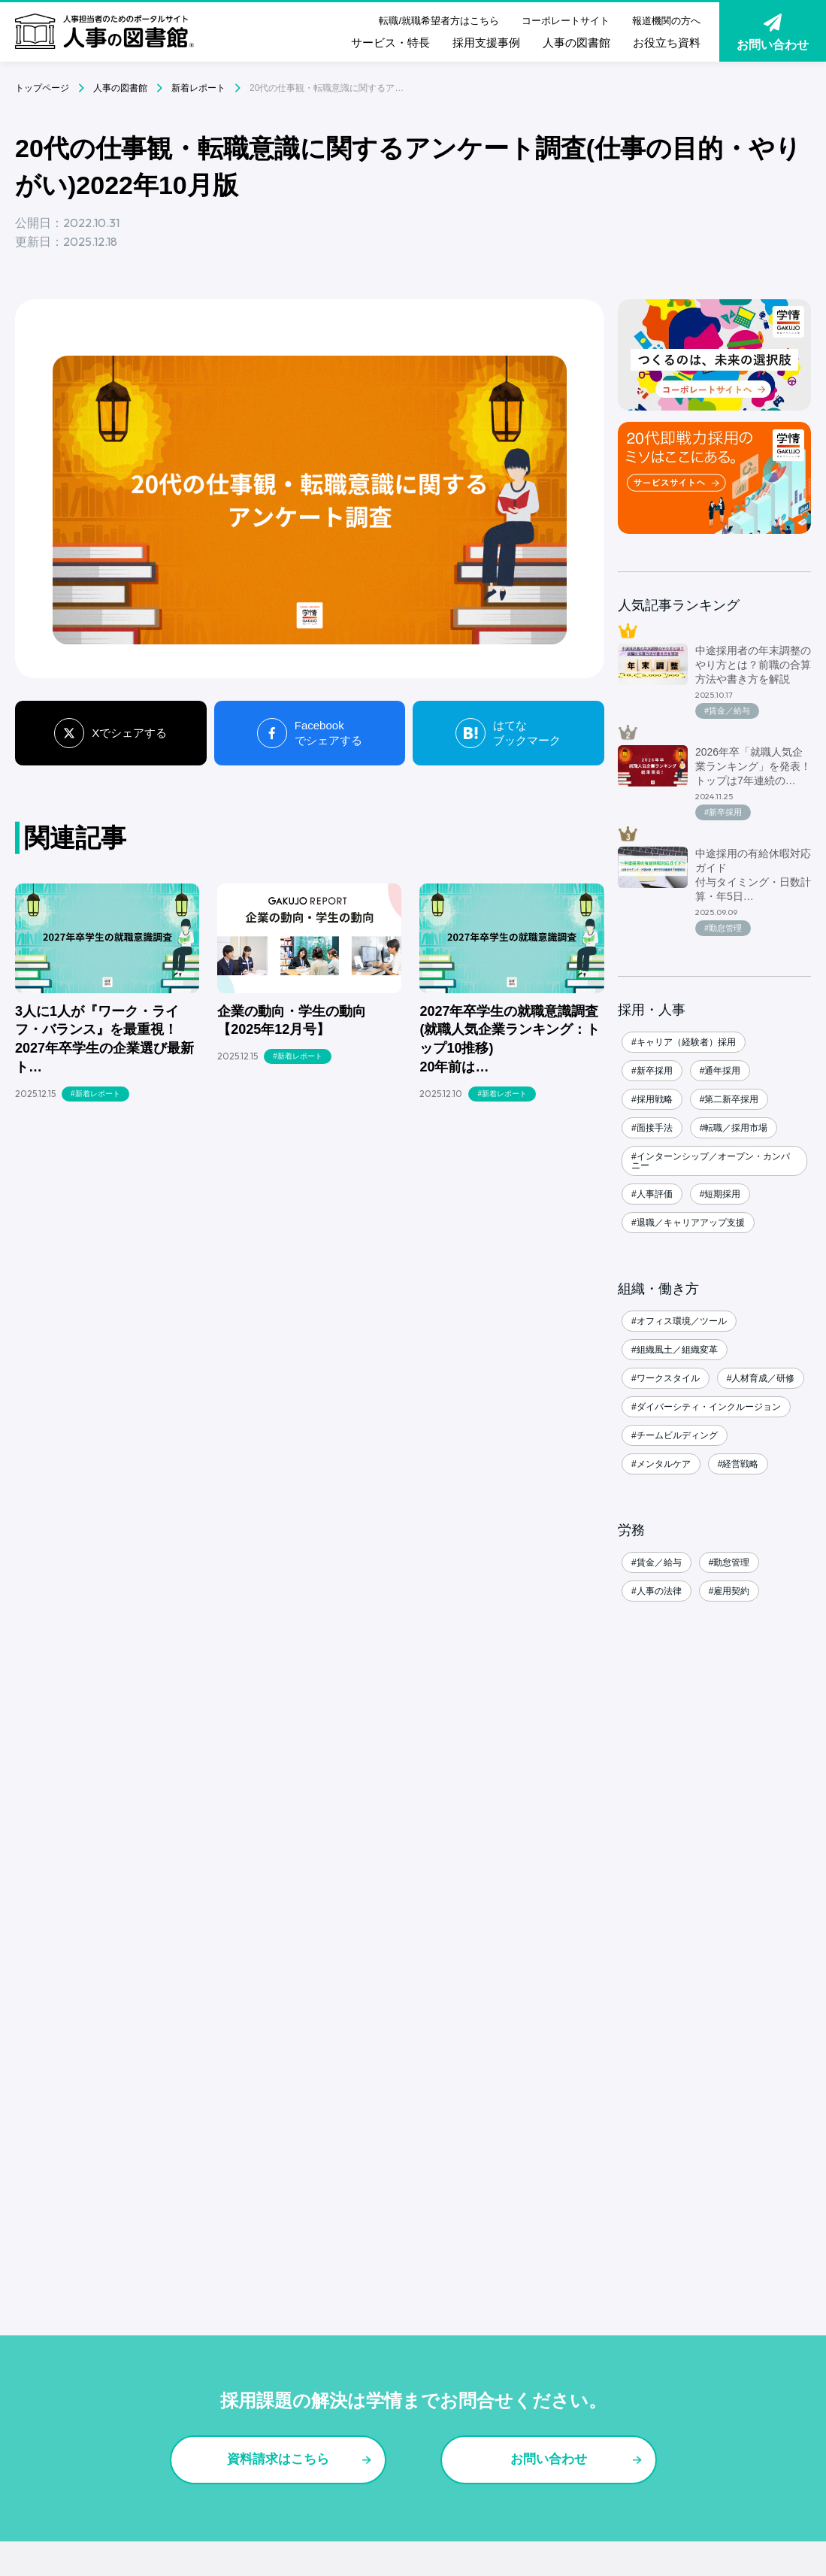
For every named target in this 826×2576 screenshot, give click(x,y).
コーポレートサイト (566, 21)
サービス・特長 (390, 42)
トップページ (42, 88)
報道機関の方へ (666, 21)
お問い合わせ (773, 32)
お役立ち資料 (666, 42)
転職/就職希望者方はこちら (439, 21)
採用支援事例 (486, 42)
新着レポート (198, 88)
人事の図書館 (576, 42)
